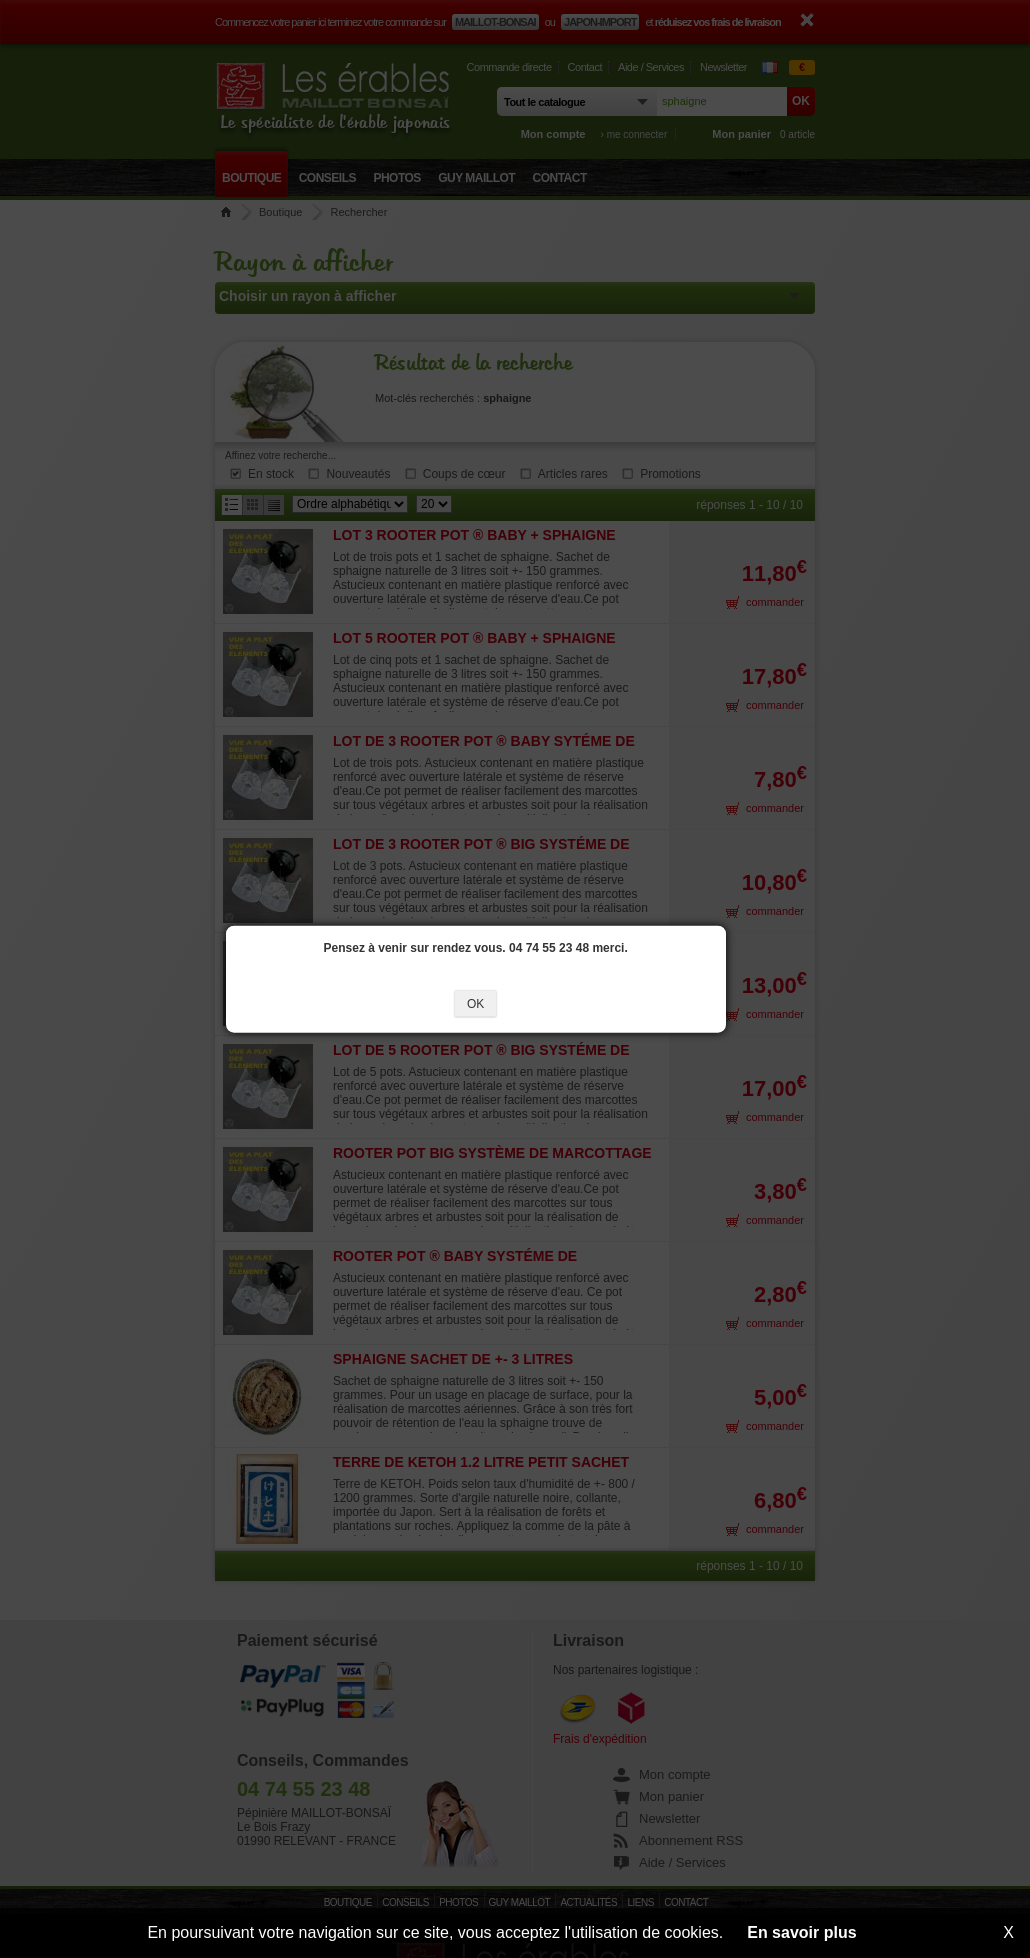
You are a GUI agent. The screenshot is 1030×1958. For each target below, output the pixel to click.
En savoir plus (801, 1932)
